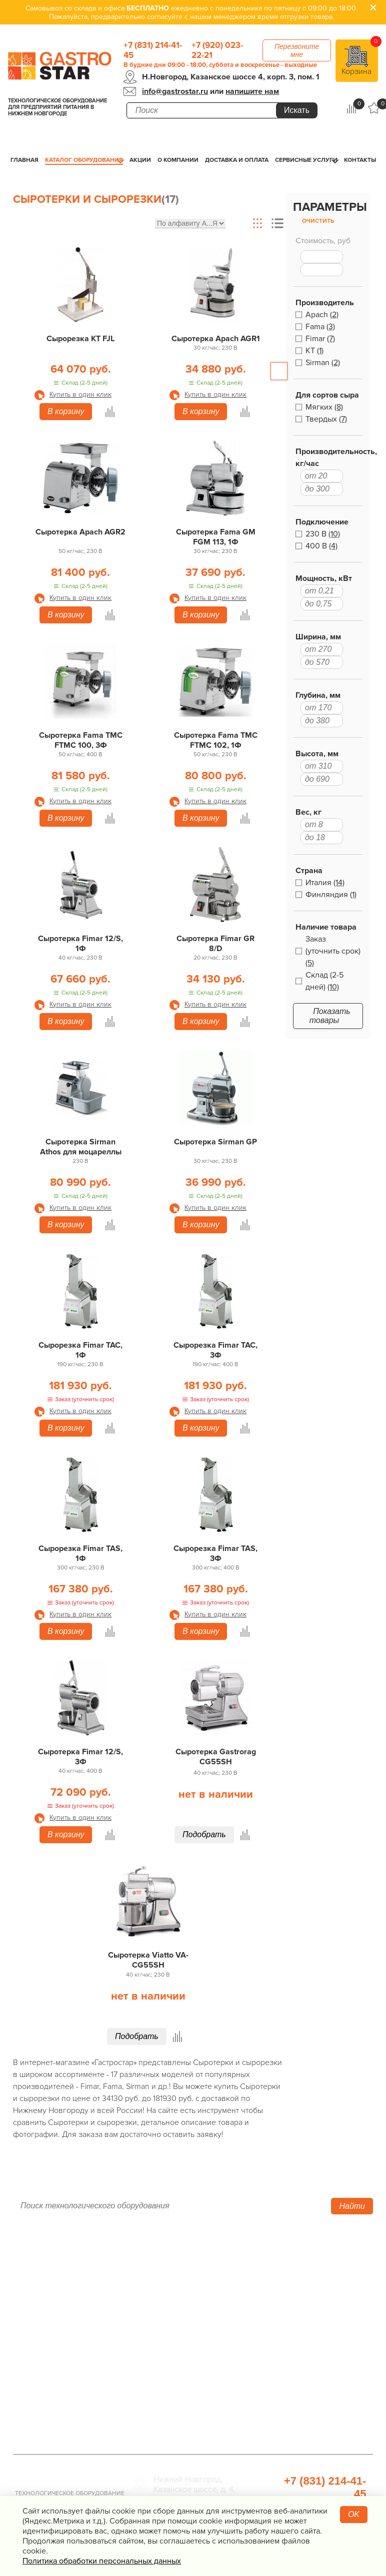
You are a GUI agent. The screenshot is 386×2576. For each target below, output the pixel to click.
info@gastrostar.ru (175, 91)
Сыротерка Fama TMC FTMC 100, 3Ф (80, 740)
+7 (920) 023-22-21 (217, 50)
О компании (178, 160)
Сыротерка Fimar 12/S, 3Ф (80, 1757)
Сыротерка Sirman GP (215, 1142)
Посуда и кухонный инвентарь (309, 2375)
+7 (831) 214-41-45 (153, 50)
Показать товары (330, 1016)
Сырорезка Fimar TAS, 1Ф (80, 1553)
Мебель (268, 2337)
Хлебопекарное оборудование (310, 2261)
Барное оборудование (174, 2379)
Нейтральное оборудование (185, 2313)
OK (354, 2514)
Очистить (318, 221)
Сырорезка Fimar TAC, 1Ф (80, 1350)
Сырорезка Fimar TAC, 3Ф (216, 1350)
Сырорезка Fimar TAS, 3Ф (216, 1553)
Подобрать (204, 1834)
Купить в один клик (81, 394)
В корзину (66, 411)
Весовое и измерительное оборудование (302, 2356)
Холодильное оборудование (186, 2275)
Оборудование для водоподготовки (289, 2280)
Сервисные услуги (306, 160)
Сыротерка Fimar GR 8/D (215, 944)
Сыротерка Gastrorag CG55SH (216, 1757)
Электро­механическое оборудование (175, 2332)
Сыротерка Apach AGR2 (81, 532)
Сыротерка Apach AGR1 (216, 339)
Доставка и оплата (236, 160)
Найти (352, 2206)
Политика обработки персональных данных (101, 2561)
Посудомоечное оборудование (191, 2351)
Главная (24, 160)
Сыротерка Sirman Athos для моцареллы (81, 1147)
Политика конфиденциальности (70, 2345)
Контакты (360, 160)
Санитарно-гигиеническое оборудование (302, 2318)
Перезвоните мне (297, 50)
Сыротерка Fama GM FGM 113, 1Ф (216, 537)
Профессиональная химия (302, 2427)
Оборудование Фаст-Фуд (179, 2365)
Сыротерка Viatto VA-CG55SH (148, 1960)
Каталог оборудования (84, 160)
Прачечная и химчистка (297, 2389)
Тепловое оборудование (179, 2261)
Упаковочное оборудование (306, 2299)
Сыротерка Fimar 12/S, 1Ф (80, 944)
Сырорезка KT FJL (80, 339)
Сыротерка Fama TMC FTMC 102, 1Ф (216, 740)
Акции (140, 160)
